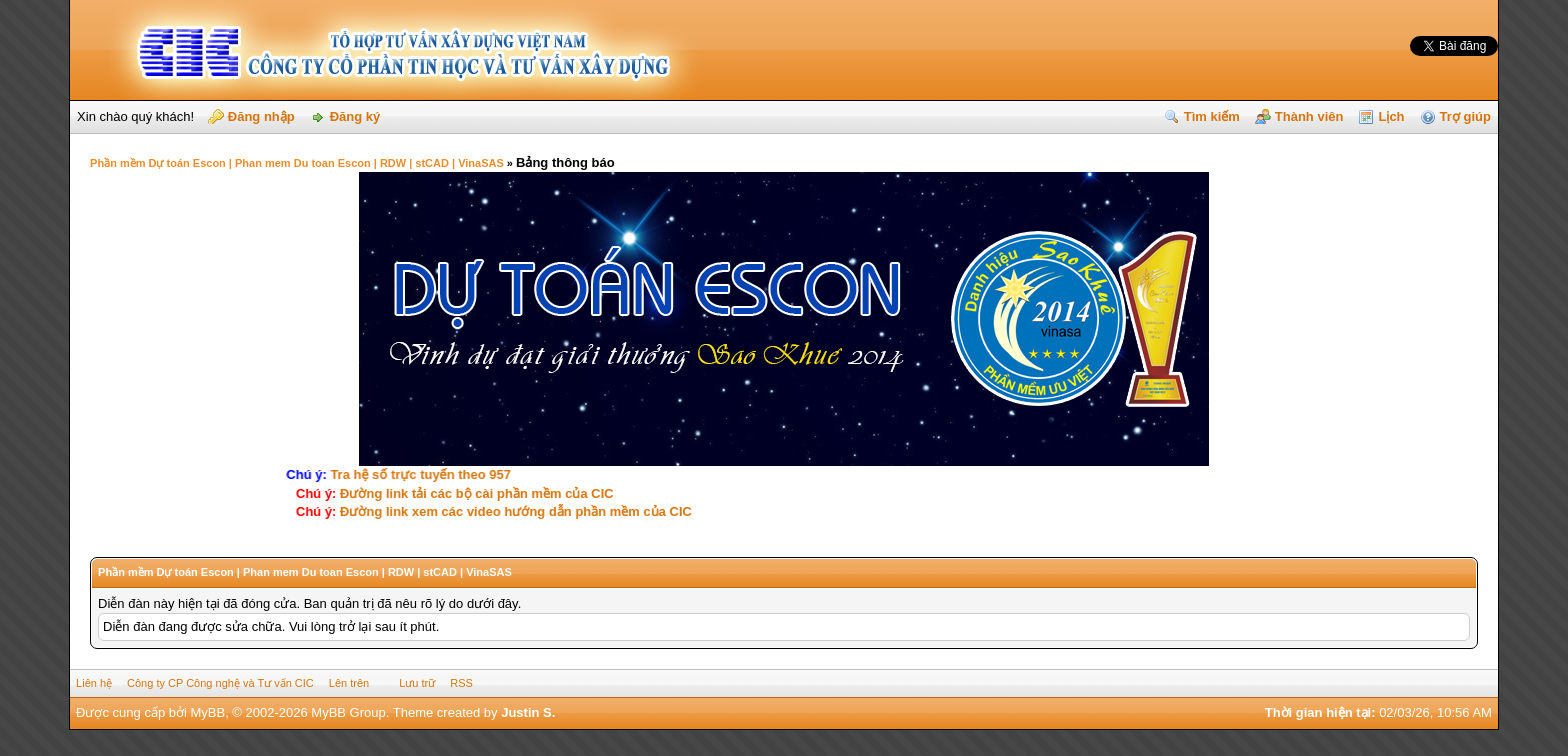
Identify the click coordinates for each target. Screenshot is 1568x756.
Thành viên (1309, 116)
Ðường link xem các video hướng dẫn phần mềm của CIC (514, 511)
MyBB (207, 712)
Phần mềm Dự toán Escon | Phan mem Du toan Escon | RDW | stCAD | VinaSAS (297, 163)
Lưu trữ (417, 683)
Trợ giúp (1465, 116)
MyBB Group (348, 712)
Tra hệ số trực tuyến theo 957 (425, 474)
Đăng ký (355, 116)
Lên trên (349, 683)
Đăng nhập (261, 116)
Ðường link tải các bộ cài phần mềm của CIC (475, 493)
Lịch (1391, 116)
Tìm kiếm (1212, 116)
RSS (461, 683)
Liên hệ (94, 683)
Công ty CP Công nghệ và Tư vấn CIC (220, 683)
